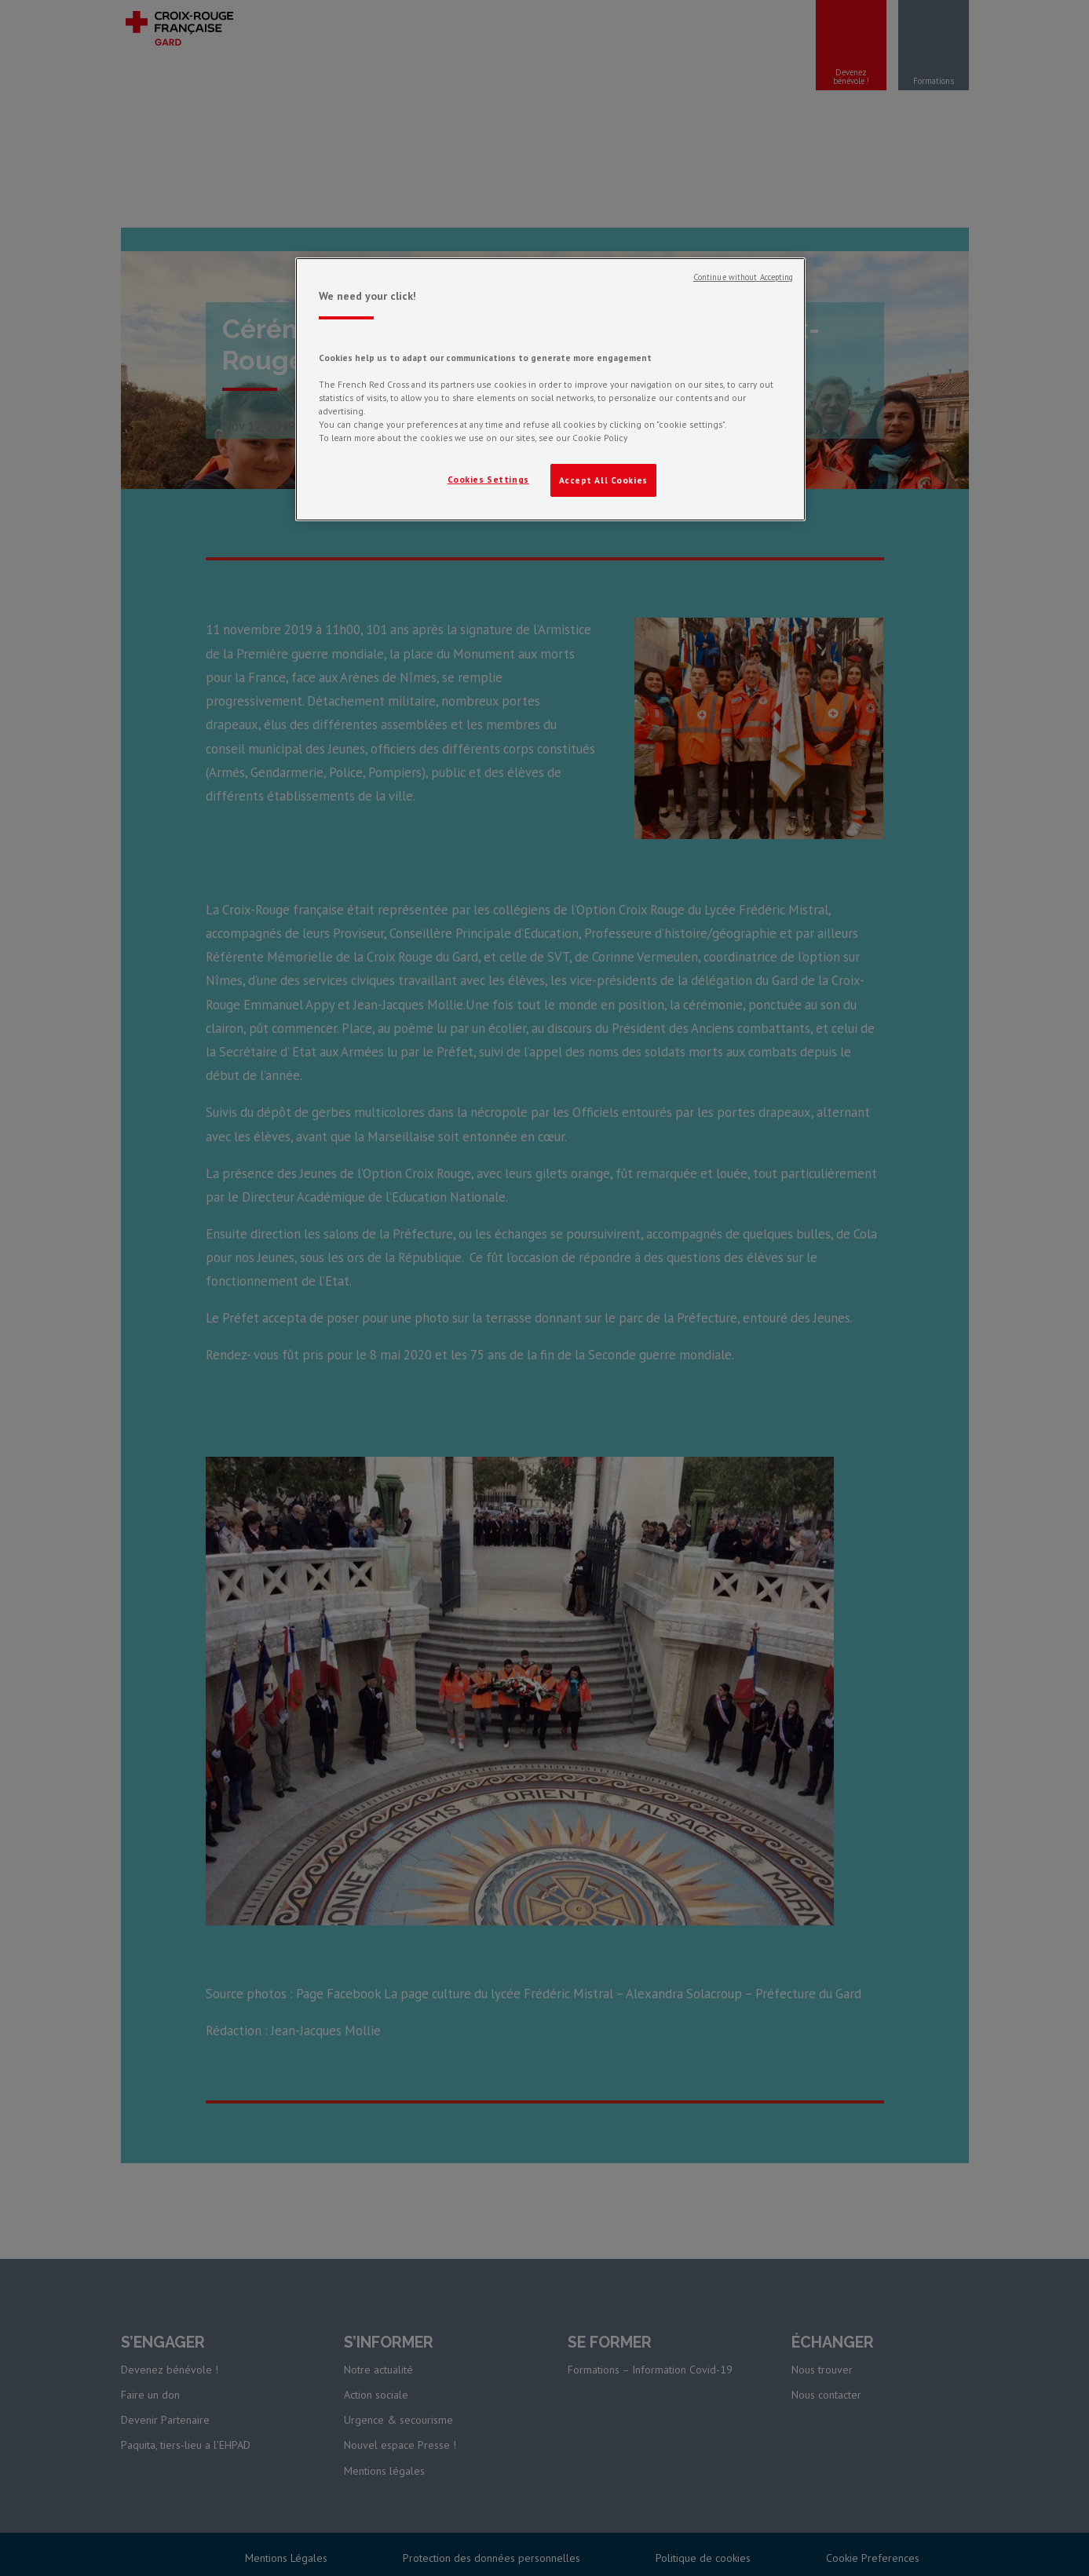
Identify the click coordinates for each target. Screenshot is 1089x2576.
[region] (550, 389)
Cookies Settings (488, 479)
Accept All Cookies (603, 480)
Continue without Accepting (743, 277)
